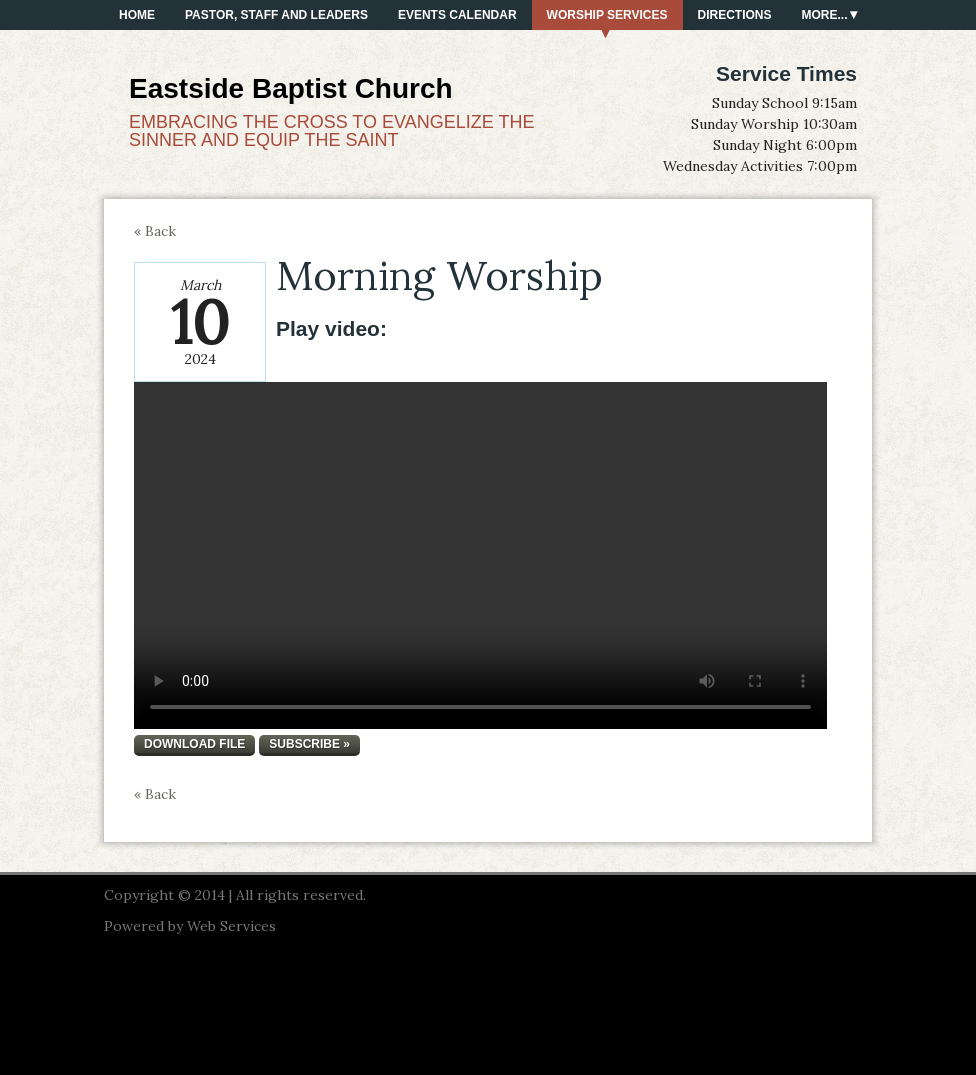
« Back (155, 231)
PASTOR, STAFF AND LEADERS (276, 15)
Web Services (231, 926)
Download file (194, 744)
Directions (735, 15)
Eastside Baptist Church (291, 88)
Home (137, 15)
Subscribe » (309, 744)
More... (825, 15)
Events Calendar (457, 15)
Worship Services (607, 15)
